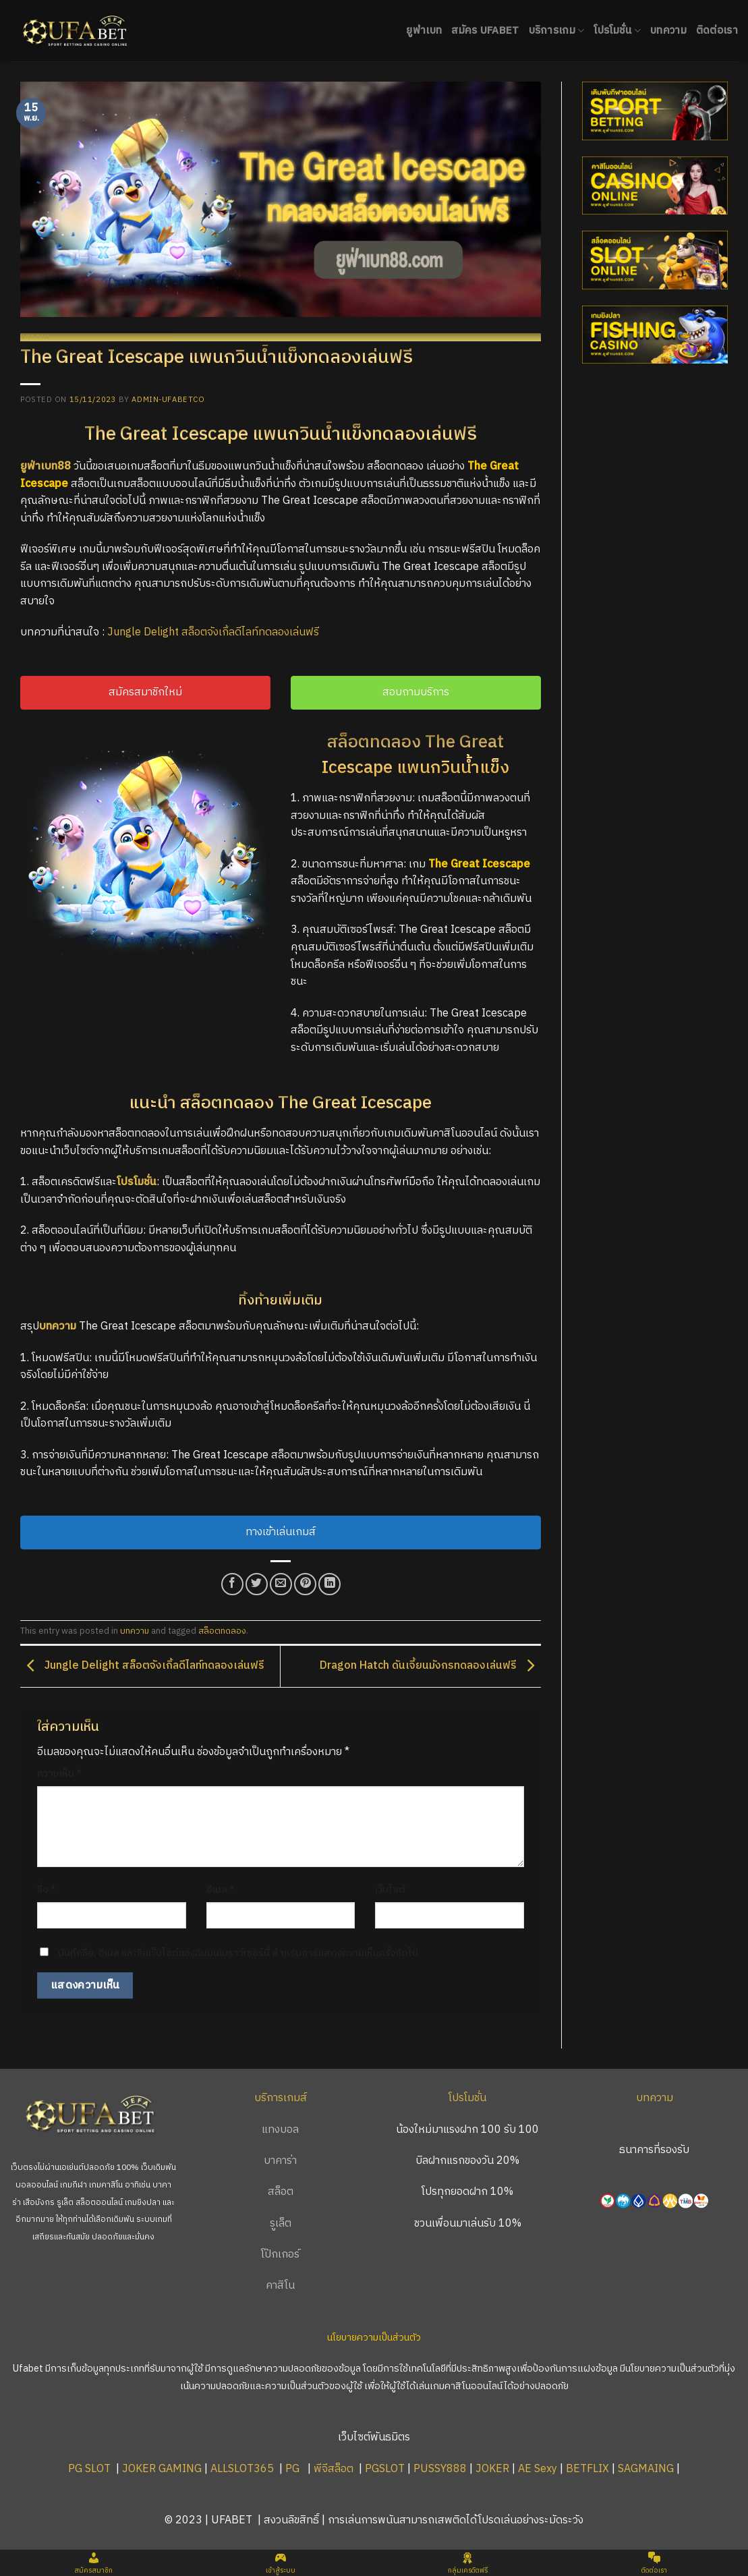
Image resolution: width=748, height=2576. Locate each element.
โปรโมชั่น (617, 30)
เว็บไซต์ (390, 1890)
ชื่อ (46, 1890)
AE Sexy (537, 2469)
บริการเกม (557, 30)
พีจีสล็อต (335, 2469)
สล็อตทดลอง (222, 1631)
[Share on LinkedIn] (329, 1584)
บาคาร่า (280, 2161)
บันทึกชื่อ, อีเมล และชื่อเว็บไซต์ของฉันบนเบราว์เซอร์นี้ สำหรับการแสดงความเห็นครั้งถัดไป (238, 1953)
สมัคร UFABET (485, 30)
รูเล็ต (280, 2223)
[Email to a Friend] (281, 1584)
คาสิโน (280, 2286)
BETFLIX (587, 2469)
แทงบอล (280, 2130)
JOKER (492, 2469)
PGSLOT (385, 2469)
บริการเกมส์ (280, 2098)
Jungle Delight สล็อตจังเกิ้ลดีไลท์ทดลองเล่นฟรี (213, 632)
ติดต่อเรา (717, 30)
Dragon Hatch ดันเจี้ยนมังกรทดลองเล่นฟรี (430, 1666)
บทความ (668, 30)
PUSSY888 (440, 2469)
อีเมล (220, 1890)
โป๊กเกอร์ (280, 2254)
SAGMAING (646, 2469)
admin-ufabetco (168, 400)
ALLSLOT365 (242, 2469)
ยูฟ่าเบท (424, 30)
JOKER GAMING (162, 2469)
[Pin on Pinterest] (305, 1584)
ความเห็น (59, 1774)
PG (292, 2469)
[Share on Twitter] (257, 1584)
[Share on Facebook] (232, 1584)
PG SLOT (89, 2469)
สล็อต (280, 2192)
